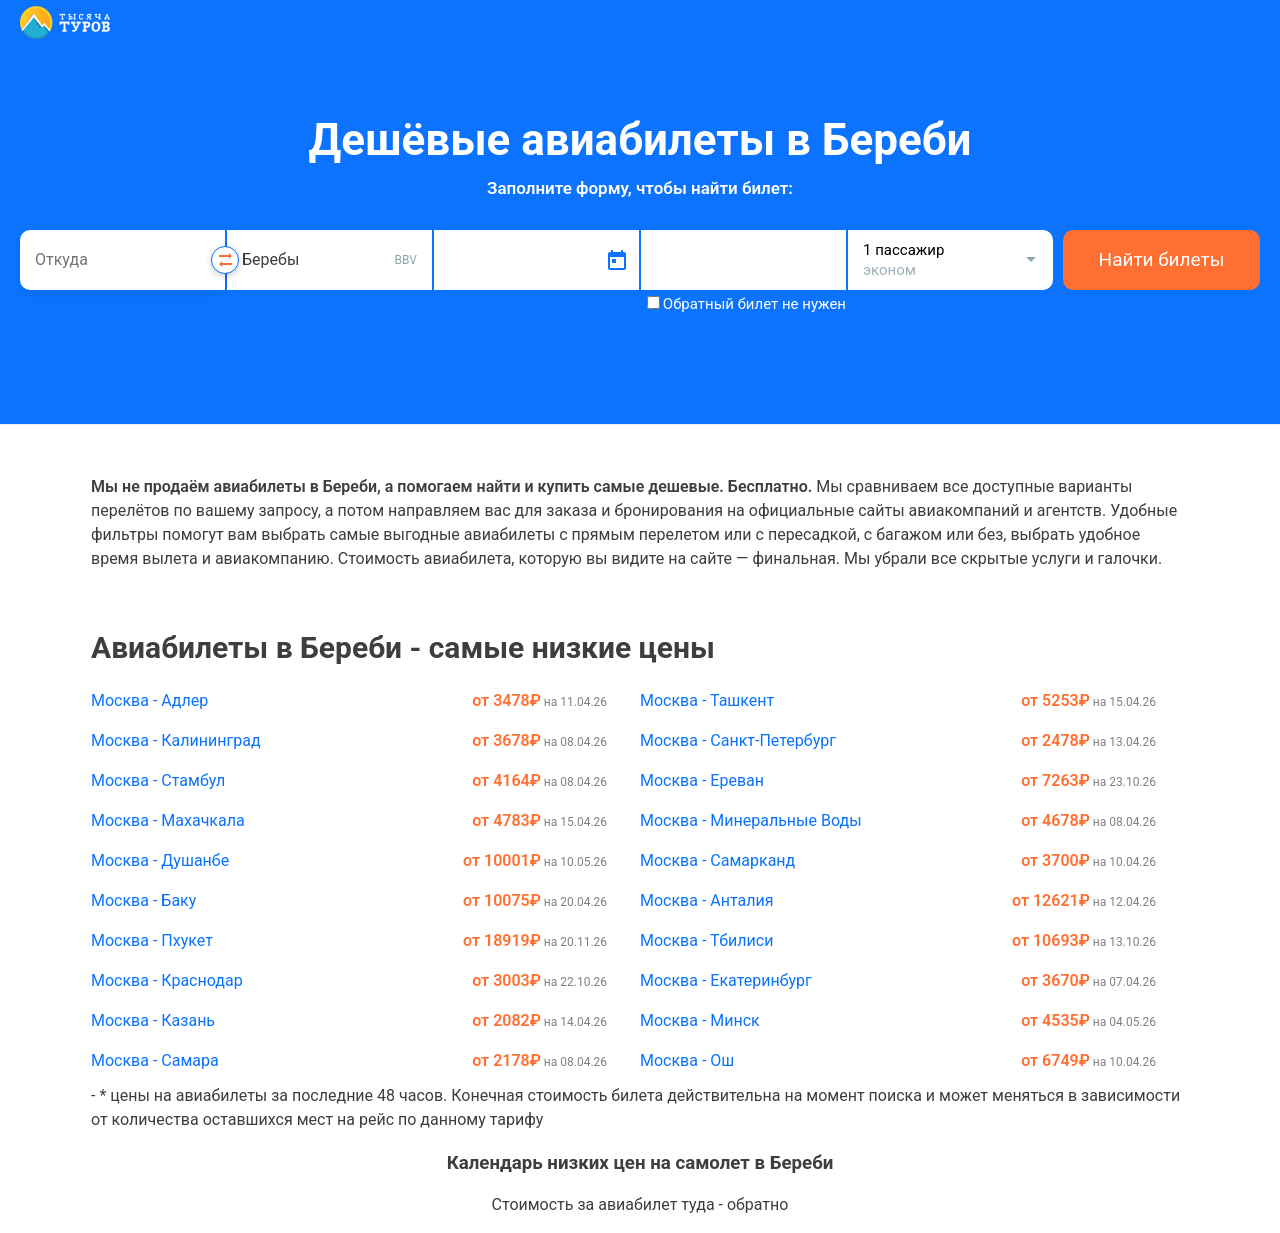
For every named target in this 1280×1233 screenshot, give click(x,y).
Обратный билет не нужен (754, 304)
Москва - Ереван (702, 780)
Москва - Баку (143, 900)
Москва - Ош (687, 1060)
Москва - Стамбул (158, 780)
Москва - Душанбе (160, 860)
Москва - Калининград (176, 740)
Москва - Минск (700, 1020)
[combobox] (122, 260)
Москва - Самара (155, 1060)
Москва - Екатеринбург (726, 980)
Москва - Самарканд (717, 860)
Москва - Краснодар (167, 980)
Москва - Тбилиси (706, 940)
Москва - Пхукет (152, 940)
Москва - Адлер (149, 700)
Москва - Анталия (707, 900)
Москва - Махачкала (168, 820)
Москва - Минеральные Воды (751, 820)
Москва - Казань (153, 1020)
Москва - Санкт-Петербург (738, 740)
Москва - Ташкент (707, 700)
